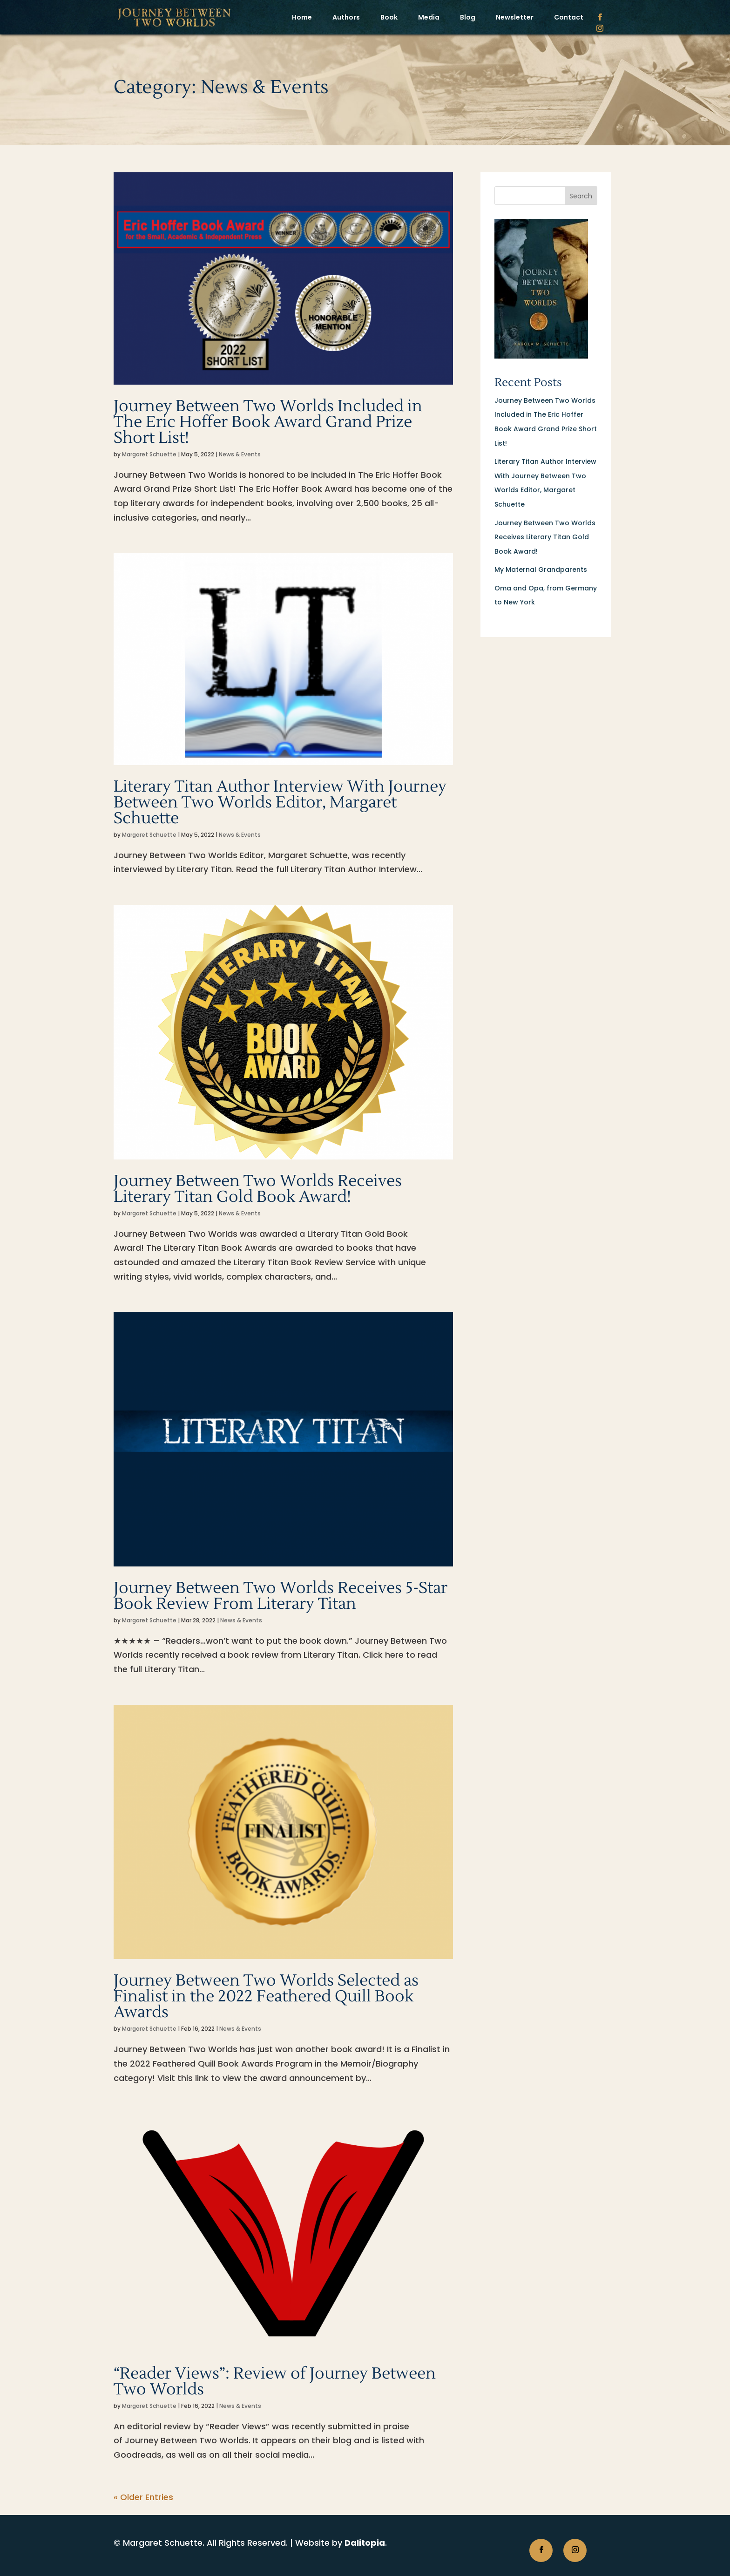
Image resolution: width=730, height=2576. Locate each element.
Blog (467, 17)
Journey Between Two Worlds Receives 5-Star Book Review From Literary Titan (280, 1596)
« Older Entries (143, 2497)
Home (302, 17)
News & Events (240, 454)
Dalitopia (365, 2543)
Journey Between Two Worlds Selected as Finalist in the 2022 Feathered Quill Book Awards (266, 1996)
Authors (346, 17)
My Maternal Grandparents (540, 569)
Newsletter (515, 17)
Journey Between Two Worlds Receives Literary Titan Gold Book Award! (258, 1189)
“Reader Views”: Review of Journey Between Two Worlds (275, 2382)
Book (389, 17)
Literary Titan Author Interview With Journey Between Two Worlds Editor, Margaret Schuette (280, 802)
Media (428, 17)
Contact (568, 17)
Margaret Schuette (149, 454)
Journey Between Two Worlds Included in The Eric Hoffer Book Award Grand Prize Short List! (268, 422)
